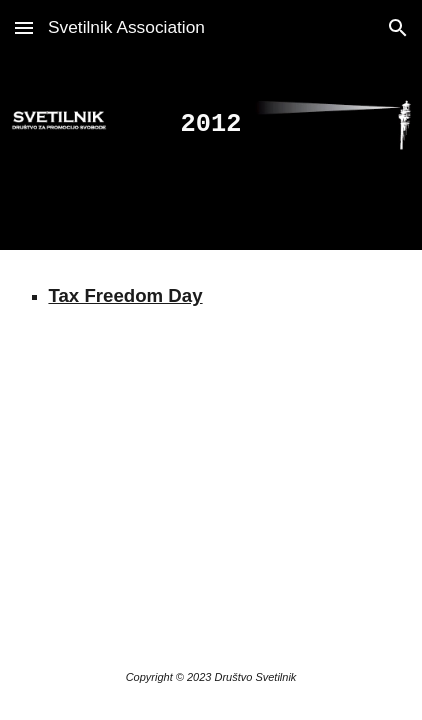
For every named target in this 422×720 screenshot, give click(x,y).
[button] (24, 27)
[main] (210, 125)
